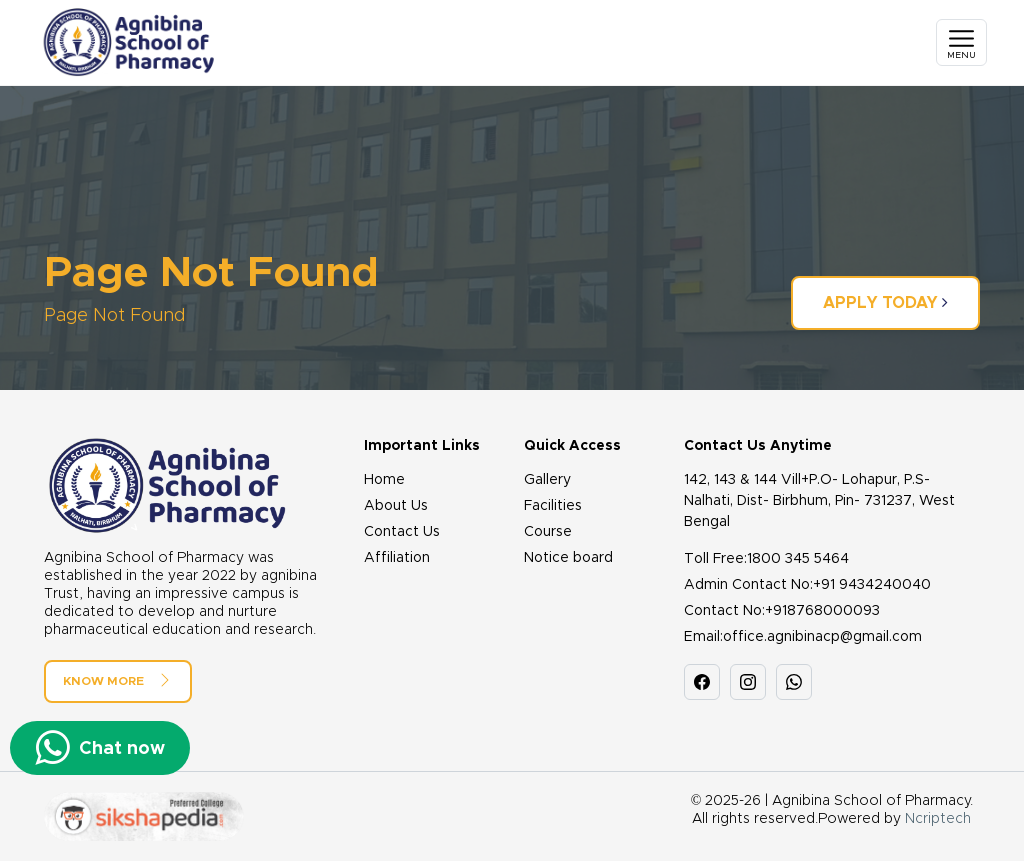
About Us (396, 506)
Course (548, 532)
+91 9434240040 (872, 585)
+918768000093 (822, 611)
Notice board (568, 558)
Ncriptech (938, 819)
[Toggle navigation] (961, 42)
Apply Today (885, 302)
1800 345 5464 (798, 559)
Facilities (553, 506)
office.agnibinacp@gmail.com (822, 637)
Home (384, 480)
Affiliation (397, 558)
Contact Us (402, 532)
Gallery (547, 480)
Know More (118, 680)
